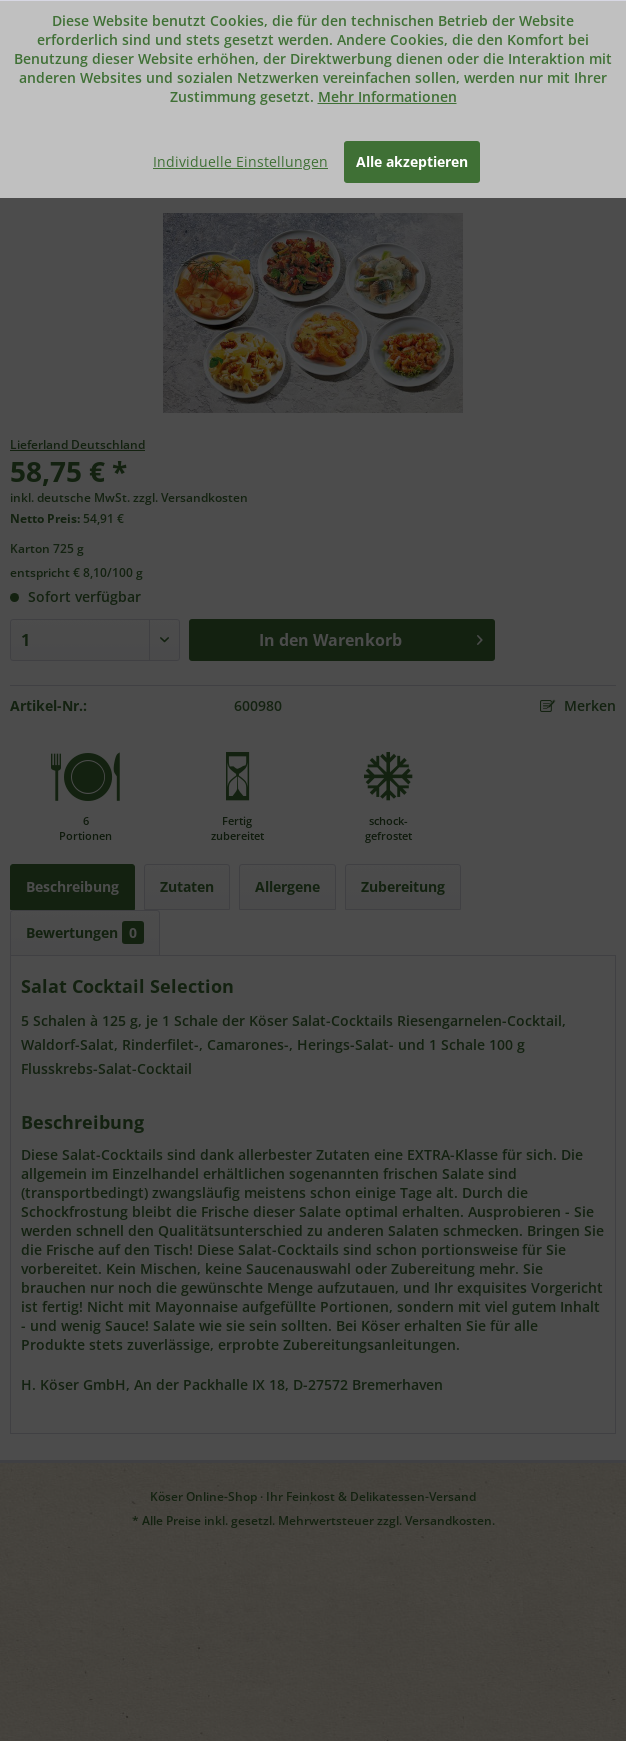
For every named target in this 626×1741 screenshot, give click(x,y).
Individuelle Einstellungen (240, 161)
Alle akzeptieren (412, 161)
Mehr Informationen (387, 96)
